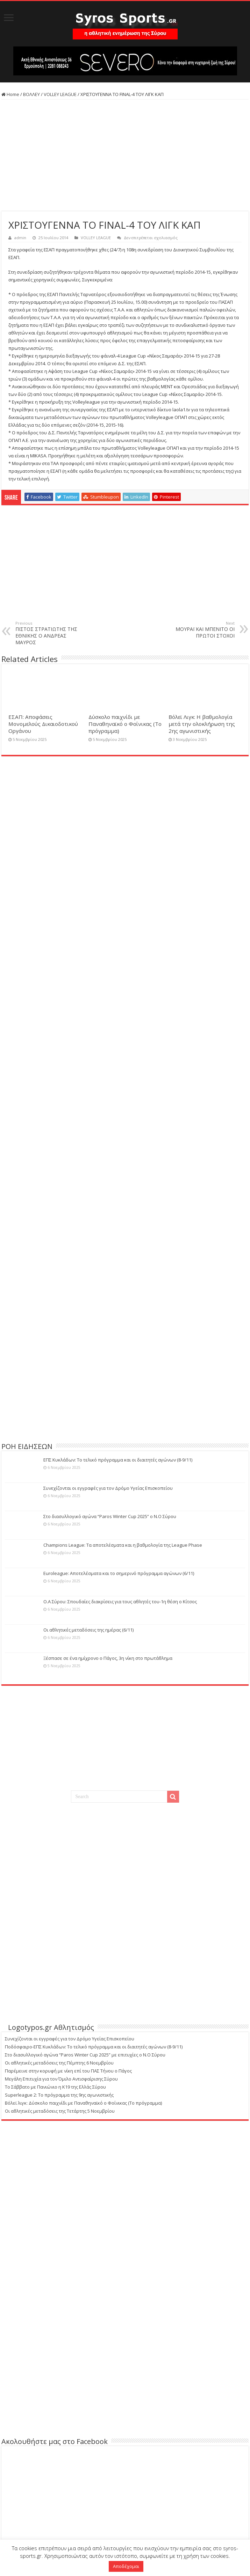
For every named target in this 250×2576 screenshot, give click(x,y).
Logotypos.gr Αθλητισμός (51, 2027)
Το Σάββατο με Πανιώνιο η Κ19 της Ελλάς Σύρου (55, 2087)
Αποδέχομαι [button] (126, 2566)
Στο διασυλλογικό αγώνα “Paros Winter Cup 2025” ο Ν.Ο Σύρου (109, 1516)
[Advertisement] (125, 155)
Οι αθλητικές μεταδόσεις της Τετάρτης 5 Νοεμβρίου (60, 2111)
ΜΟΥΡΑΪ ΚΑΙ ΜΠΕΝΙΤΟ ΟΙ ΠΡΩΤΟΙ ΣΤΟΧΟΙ (199, 629)
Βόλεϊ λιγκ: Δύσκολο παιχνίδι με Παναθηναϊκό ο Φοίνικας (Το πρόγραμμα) (83, 2103)
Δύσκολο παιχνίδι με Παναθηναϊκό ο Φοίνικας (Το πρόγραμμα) (125, 723)
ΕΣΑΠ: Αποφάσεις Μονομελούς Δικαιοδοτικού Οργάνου (43, 723)
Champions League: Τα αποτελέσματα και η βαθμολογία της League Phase (122, 1545)
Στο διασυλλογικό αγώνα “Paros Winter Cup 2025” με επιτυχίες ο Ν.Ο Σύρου (85, 2055)
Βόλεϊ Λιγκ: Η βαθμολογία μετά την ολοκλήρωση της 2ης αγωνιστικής (202, 723)
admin (20, 237)
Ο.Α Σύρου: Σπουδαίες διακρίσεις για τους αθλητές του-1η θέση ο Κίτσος (120, 1601)
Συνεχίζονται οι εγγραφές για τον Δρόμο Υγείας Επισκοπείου (108, 1488)
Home (10, 94)
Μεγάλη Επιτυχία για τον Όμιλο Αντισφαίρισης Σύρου (62, 2079)
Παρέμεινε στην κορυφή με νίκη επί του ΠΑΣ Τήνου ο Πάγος (68, 2071)
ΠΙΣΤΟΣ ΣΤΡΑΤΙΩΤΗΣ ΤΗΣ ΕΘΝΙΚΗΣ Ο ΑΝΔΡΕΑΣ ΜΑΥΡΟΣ (51, 633)
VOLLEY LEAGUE (60, 94)
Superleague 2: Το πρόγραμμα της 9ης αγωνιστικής (59, 2095)
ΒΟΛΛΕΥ (31, 94)
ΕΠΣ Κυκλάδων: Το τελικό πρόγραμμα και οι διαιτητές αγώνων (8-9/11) (117, 1460)
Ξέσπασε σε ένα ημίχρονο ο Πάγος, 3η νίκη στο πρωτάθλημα (107, 1658)
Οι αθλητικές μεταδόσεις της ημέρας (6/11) (88, 1630)
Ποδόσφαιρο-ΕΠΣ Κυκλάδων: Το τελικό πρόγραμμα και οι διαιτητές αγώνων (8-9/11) (94, 2047)
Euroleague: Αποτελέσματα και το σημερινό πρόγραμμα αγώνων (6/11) (118, 1573)
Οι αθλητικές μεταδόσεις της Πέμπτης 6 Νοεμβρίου (59, 2063)
